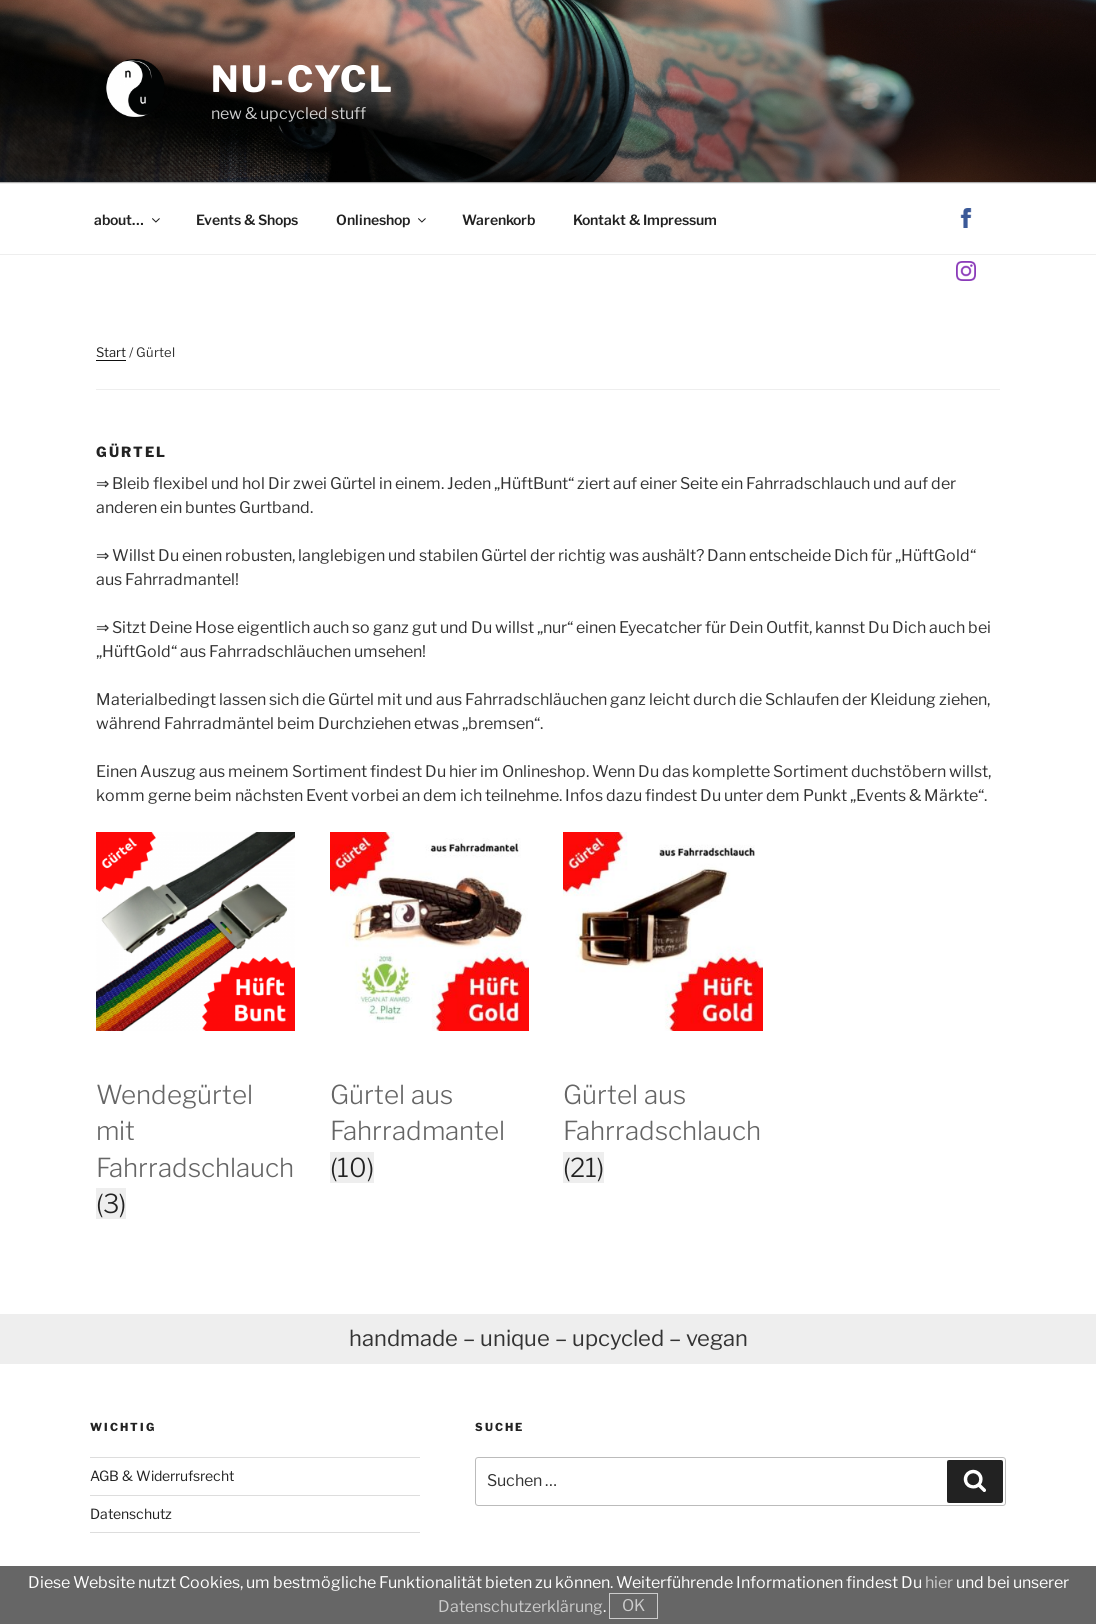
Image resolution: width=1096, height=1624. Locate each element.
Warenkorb (498, 219)
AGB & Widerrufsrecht (162, 1475)
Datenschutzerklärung (520, 1606)
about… (128, 219)
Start (111, 352)
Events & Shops (247, 219)
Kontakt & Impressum (645, 219)
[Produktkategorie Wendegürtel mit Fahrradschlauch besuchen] (195, 1119)
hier (939, 1582)
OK (633, 1605)
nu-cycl (303, 79)
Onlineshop (382, 219)
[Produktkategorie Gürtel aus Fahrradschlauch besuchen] (662, 1101)
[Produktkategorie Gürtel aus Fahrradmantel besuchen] (429, 1101)
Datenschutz (131, 1513)
